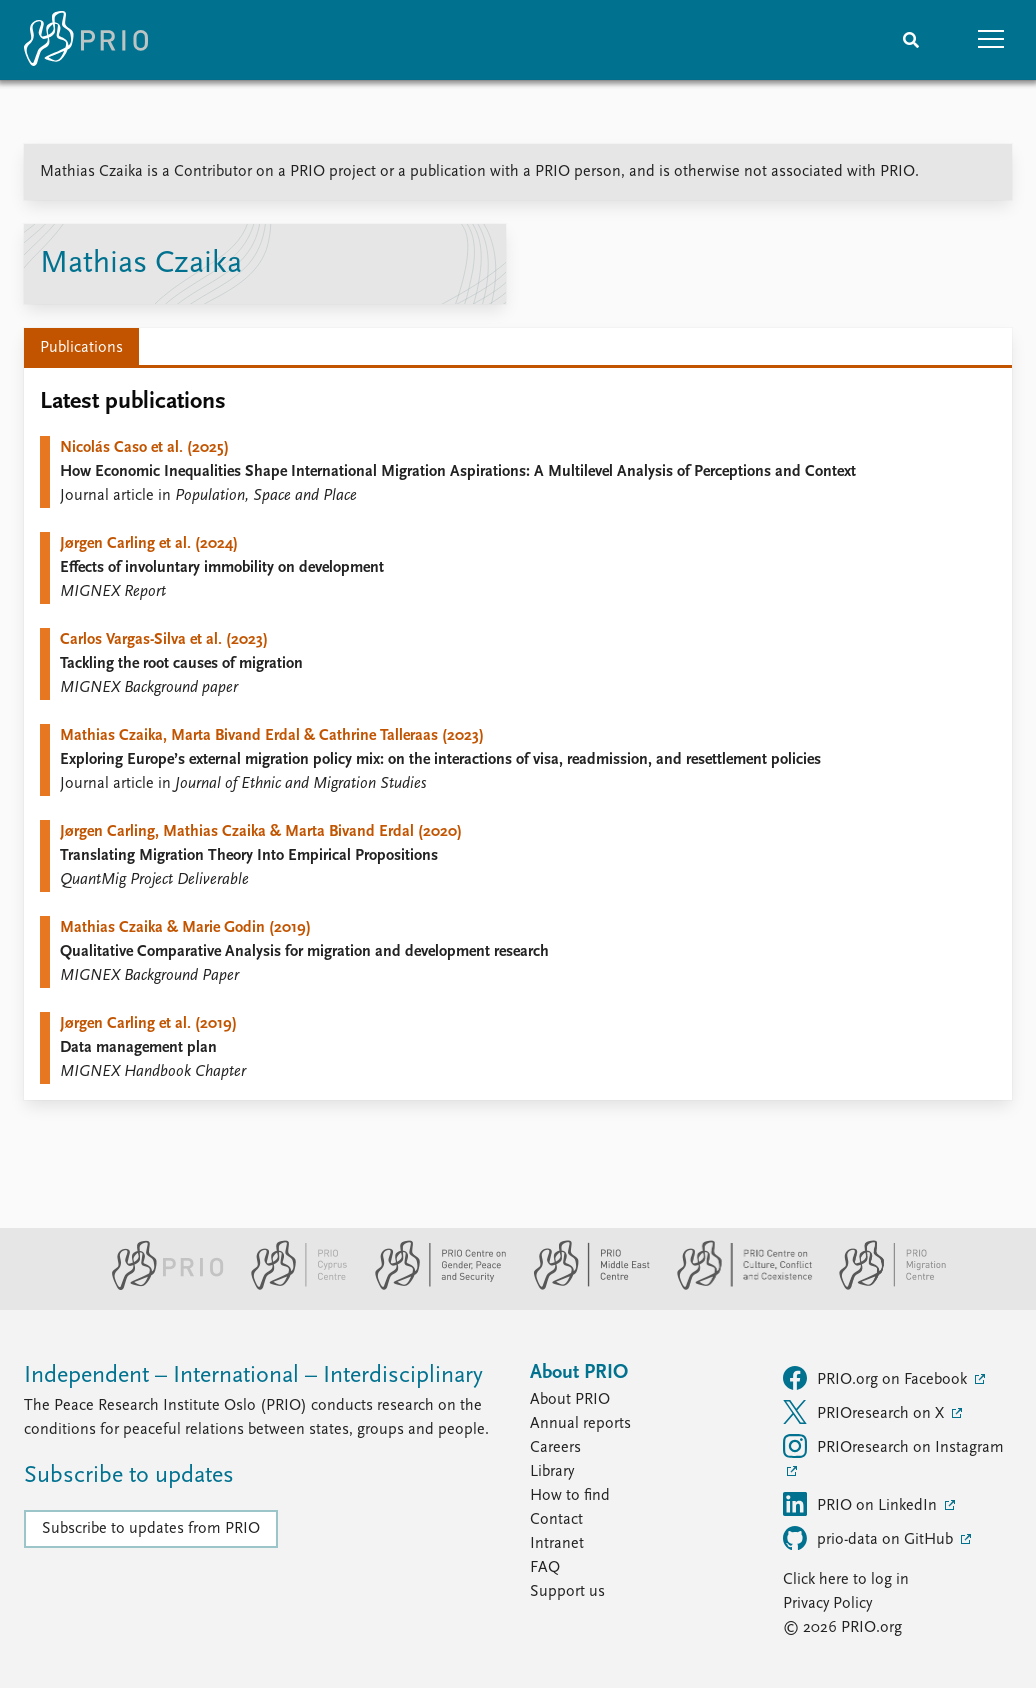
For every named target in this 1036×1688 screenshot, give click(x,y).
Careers (555, 1448)
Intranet (557, 1544)
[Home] (86, 40)
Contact (556, 1520)
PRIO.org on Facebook (877, 1378)
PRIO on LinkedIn (862, 1504)
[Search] (911, 40)
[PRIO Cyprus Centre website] (291, 1286)
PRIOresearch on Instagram (893, 1446)
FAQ (545, 1568)
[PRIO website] (159, 1286)
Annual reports (580, 1424)
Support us (567, 1592)
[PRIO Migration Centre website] (882, 1286)
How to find (570, 1496)
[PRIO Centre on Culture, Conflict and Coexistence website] (736, 1286)
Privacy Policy (827, 1604)
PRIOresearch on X (865, 1412)
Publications (81, 348)
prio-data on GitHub (870, 1538)
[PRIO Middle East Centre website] (583, 1286)
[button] (991, 40)
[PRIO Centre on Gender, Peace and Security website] (432, 1286)
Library (552, 1472)
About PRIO (570, 1400)
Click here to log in (846, 1580)
